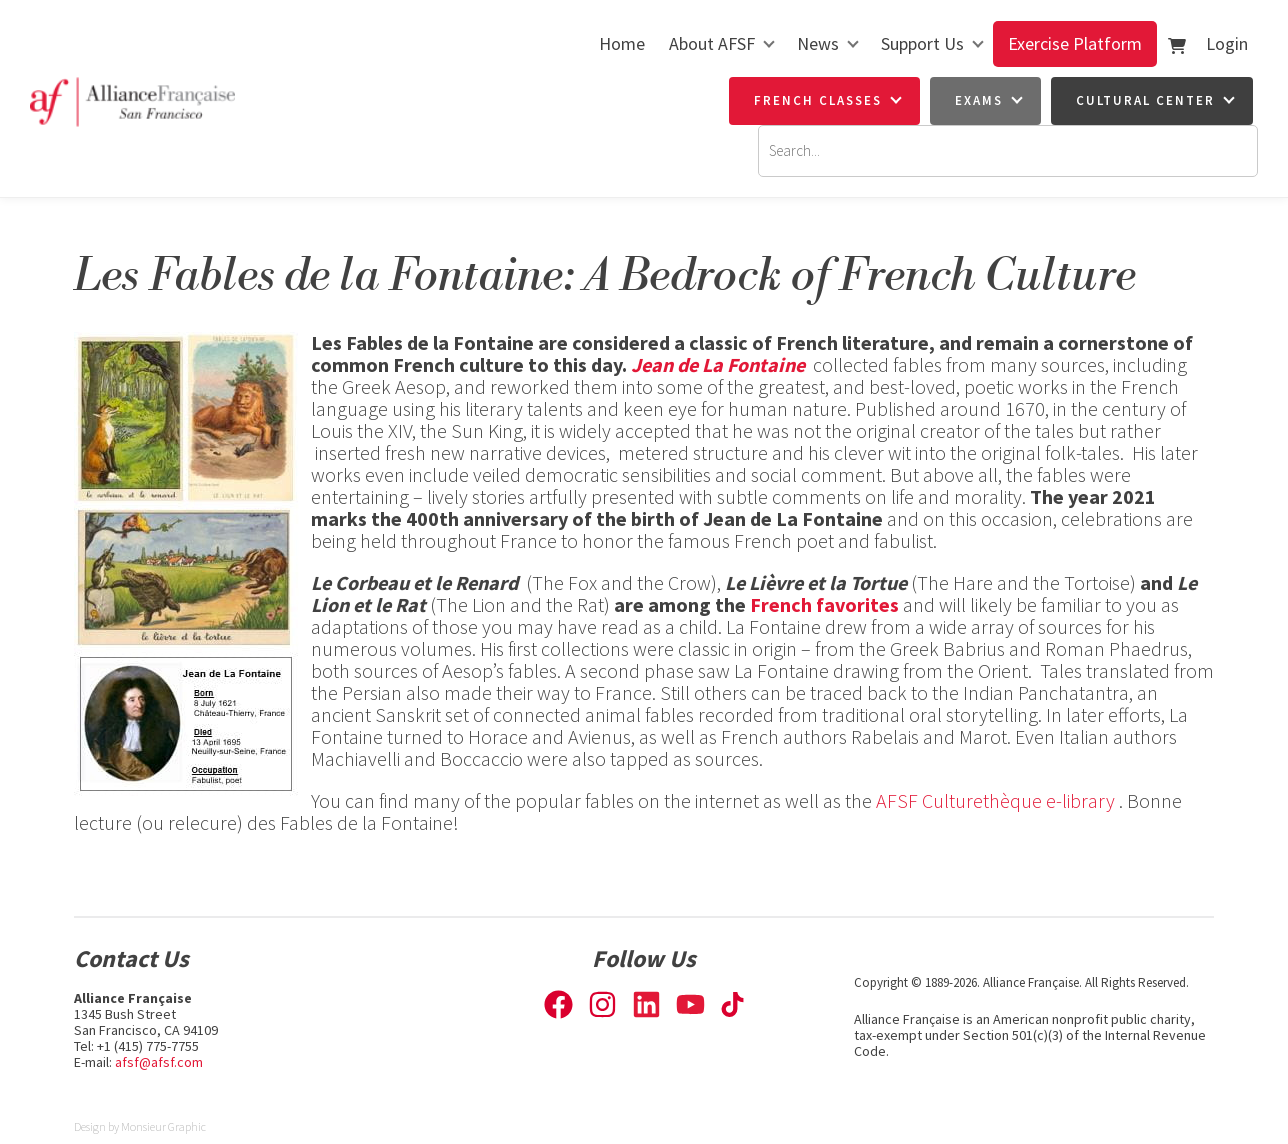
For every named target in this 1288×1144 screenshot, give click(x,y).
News (818, 43)
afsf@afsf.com (159, 1062)
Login (1227, 43)
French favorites (824, 604)
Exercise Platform (1075, 43)
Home (622, 43)
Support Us (922, 43)
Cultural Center (1145, 100)
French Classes (818, 100)
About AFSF (712, 43)
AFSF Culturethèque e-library (995, 800)
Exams (979, 100)
